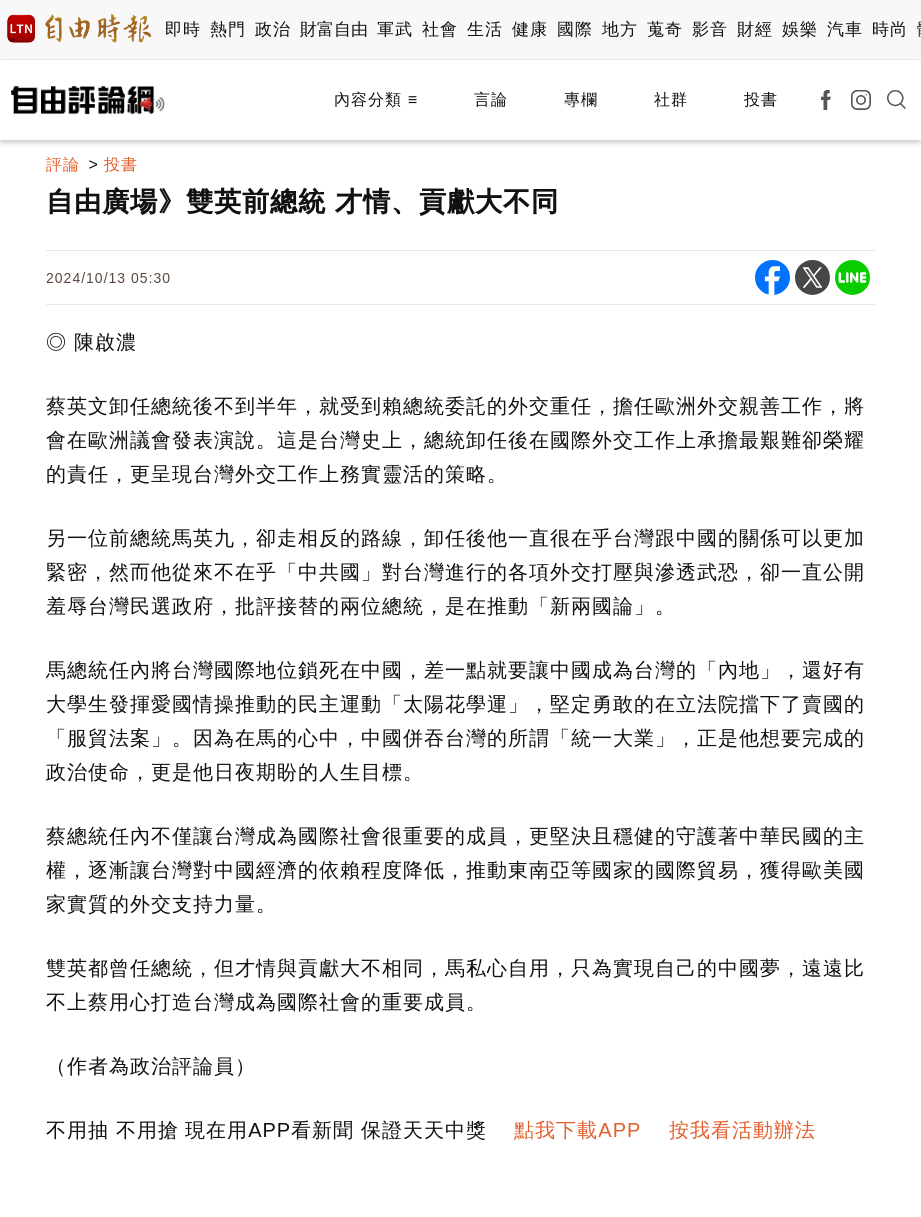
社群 (671, 99)
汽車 (844, 29)
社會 (439, 29)
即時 (182, 29)
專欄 (581, 99)
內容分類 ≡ (376, 99)
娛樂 (799, 29)
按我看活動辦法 (742, 1130)
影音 (709, 29)
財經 (754, 29)
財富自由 (333, 29)
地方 (619, 29)
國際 (574, 29)
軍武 (394, 29)
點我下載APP (577, 1130)
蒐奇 (664, 29)
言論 (491, 99)
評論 (63, 164)
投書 (761, 99)
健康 (529, 29)
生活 (484, 29)
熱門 (227, 29)
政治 (272, 29)
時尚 (889, 29)
